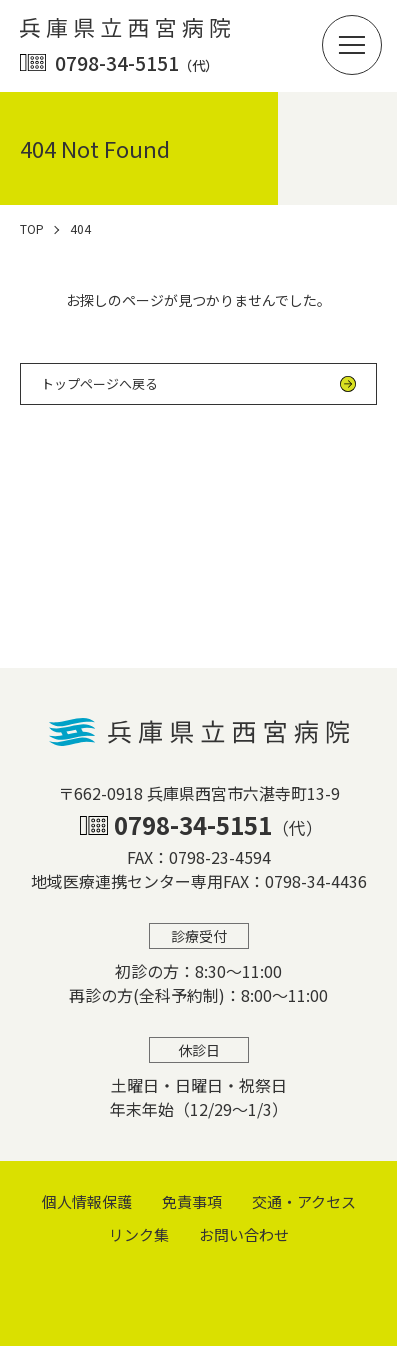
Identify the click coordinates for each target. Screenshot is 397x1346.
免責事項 (192, 1201)
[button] (352, 45)
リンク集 (139, 1234)
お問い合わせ (244, 1234)
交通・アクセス (304, 1201)
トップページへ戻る (99, 383)
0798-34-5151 (136, 62)
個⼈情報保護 (87, 1201)
